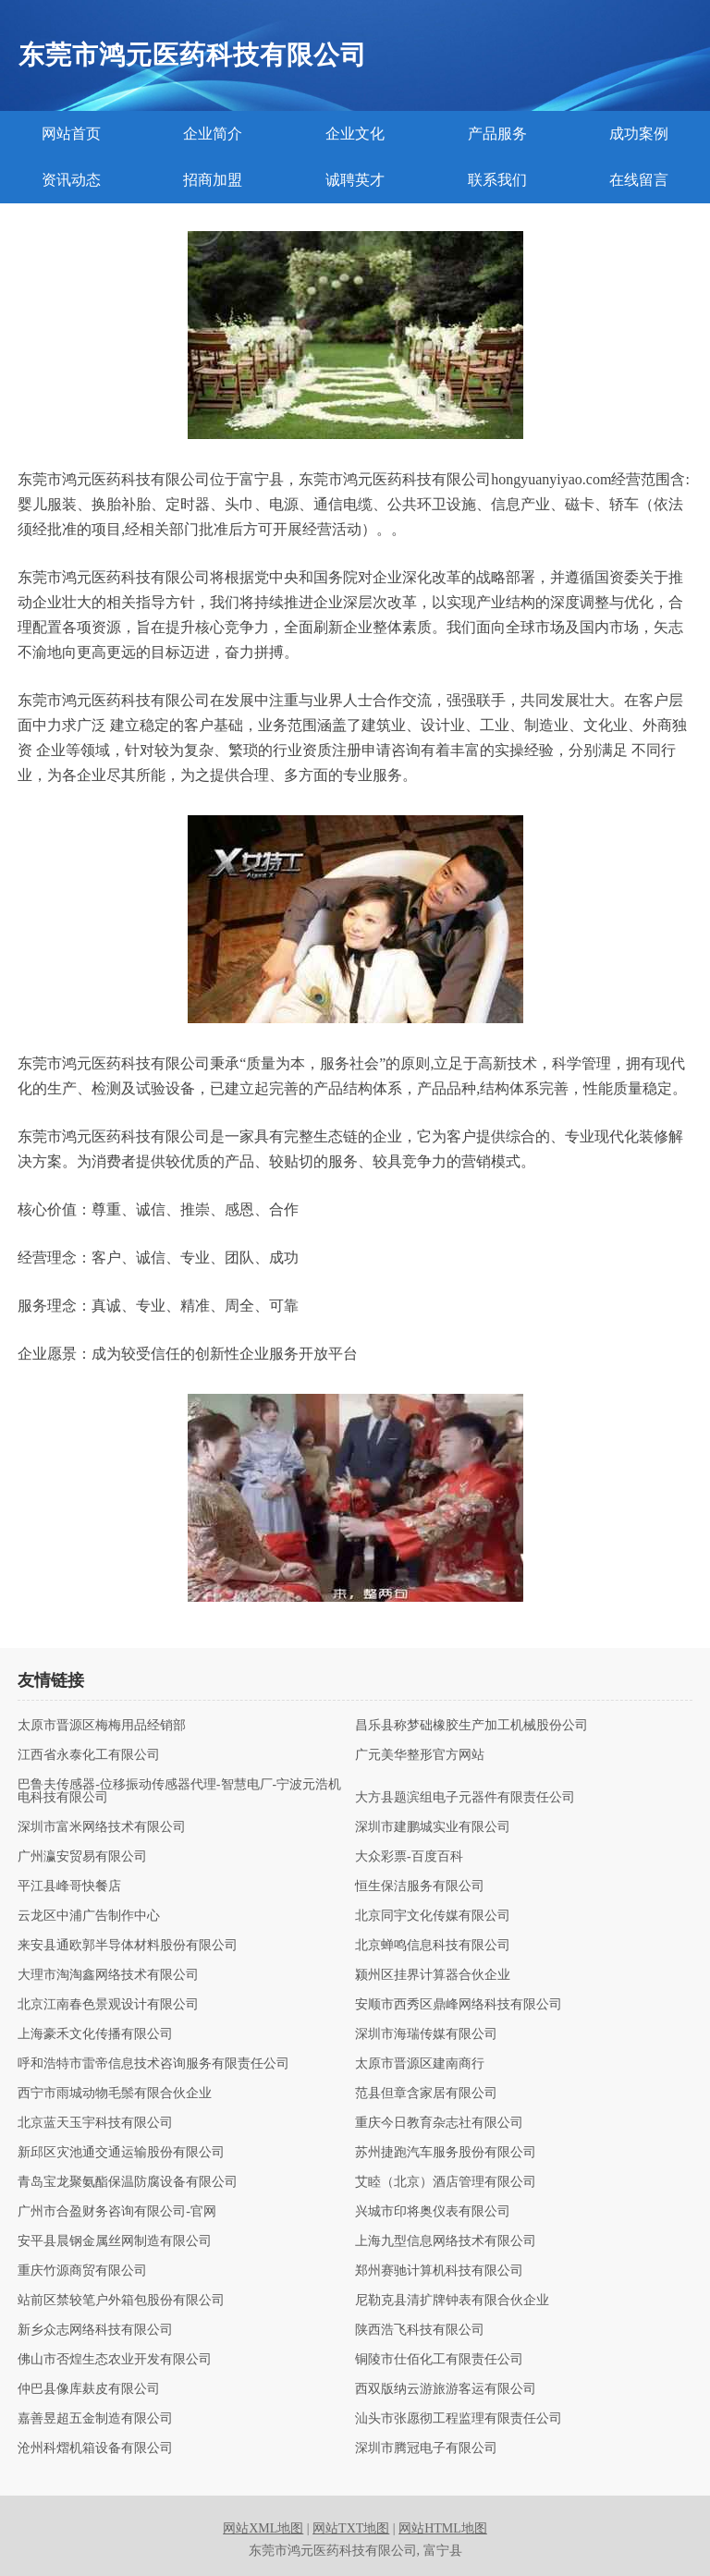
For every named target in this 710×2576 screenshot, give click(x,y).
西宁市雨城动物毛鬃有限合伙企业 (115, 2093)
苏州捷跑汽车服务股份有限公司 (445, 2152)
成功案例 (638, 133)
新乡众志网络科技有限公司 (95, 2330)
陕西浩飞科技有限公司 (419, 2330)
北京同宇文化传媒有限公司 (432, 1916)
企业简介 (212, 133)
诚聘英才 (355, 180)
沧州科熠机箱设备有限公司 (95, 2448)
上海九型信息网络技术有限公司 (445, 2241)
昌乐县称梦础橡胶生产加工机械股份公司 (471, 1725)
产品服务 (497, 133)
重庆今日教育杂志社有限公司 (439, 2123)
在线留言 (638, 180)
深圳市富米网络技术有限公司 (102, 1827)
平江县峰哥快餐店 (69, 1886)
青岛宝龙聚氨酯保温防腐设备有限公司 (128, 2182)
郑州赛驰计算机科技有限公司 (439, 2271)
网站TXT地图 (350, 2528)
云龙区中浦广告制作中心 (89, 1916)
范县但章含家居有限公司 (426, 2093)
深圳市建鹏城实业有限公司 (432, 1827)
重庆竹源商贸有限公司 (82, 2271)
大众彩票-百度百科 (409, 1856)
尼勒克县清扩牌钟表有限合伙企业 (452, 2300)
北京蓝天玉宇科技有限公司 (95, 2123)
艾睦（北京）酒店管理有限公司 (445, 2182)
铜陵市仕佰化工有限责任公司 (439, 2359)
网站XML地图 (263, 2528)
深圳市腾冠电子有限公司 (426, 2448)
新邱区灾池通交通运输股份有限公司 (121, 2152)
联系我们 (497, 180)
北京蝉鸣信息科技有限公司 (432, 1945)
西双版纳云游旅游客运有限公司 (445, 2389)
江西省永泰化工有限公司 (89, 1755)
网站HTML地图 (442, 2528)
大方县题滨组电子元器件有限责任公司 (465, 1797)
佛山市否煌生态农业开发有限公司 (115, 2359)
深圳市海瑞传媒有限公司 (426, 2034)
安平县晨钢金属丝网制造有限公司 (115, 2241)
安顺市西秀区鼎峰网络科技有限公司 (458, 2004)
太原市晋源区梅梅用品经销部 (102, 1725)
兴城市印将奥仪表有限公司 (432, 2211)
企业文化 (355, 133)
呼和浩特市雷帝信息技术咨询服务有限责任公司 (153, 2063)
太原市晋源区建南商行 (419, 2063)
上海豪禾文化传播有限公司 (95, 2034)
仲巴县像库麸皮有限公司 (89, 2389)
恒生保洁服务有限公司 (419, 1886)
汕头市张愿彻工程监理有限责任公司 (458, 2418)
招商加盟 (212, 180)
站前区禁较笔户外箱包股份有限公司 (121, 2300)
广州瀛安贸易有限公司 (82, 1856)
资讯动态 (71, 180)
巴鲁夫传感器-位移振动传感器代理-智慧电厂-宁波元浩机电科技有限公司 (179, 1791)
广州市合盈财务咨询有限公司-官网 (117, 2211)
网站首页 (71, 133)
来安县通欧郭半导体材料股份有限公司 (128, 1945)
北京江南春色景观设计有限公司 (108, 2004)
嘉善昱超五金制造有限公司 (95, 2418)
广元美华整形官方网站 (419, 1755)
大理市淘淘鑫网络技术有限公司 (108, 1975)
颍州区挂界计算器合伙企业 (432, 1975)
